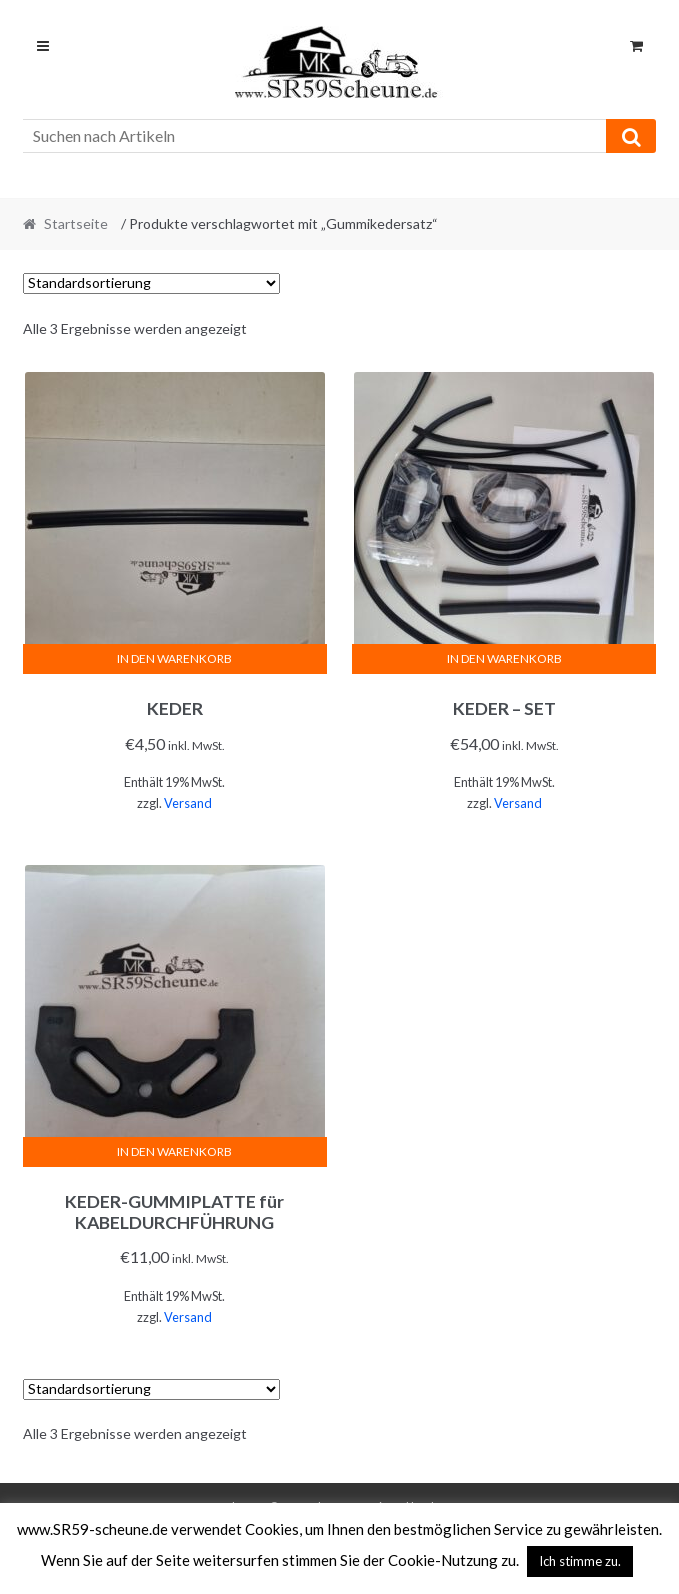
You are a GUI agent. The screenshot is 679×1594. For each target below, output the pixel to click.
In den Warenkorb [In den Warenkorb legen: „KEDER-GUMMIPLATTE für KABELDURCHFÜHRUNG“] (174, 1151)
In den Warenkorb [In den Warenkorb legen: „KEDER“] (174, 658)
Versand (188, 803)
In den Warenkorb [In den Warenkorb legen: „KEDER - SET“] (504, 658)
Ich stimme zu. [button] (580, 1561)
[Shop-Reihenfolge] (151, 283)
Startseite (76, 223)
